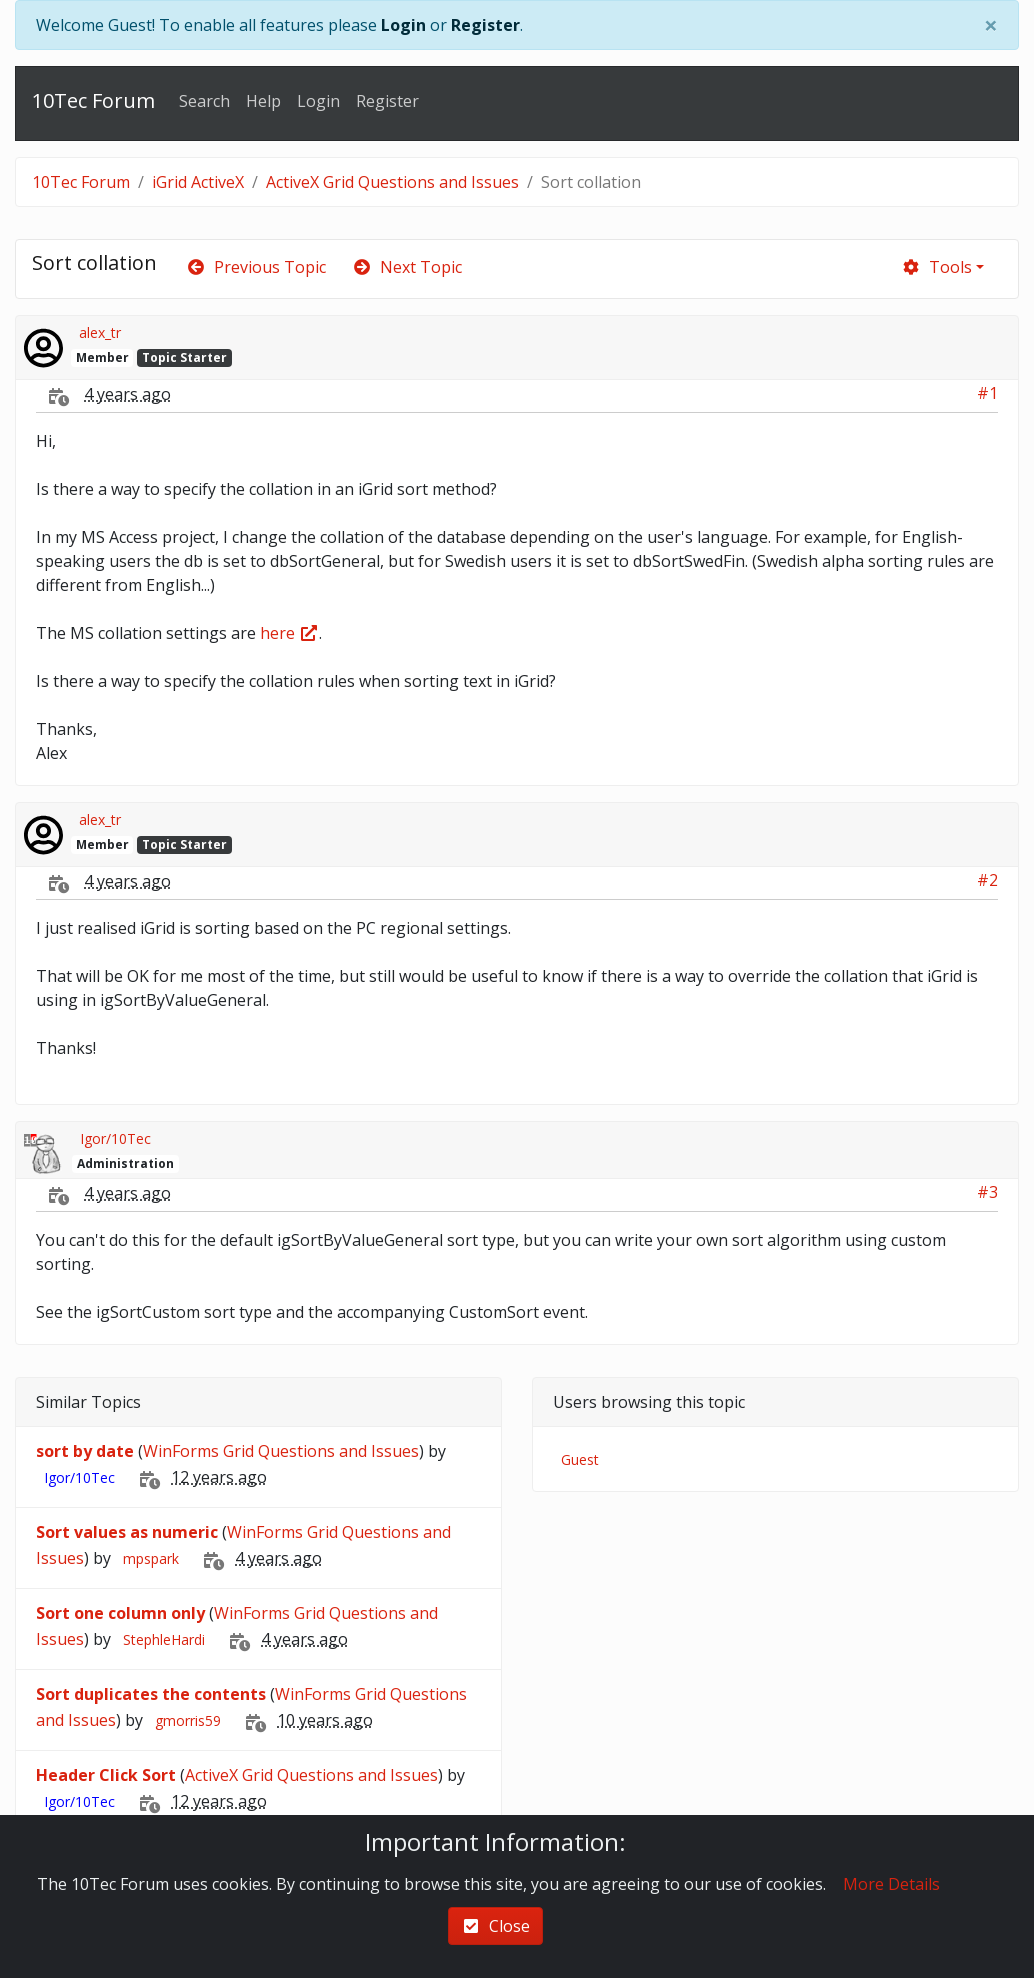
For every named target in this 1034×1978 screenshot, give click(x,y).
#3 (987, 1192)
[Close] (991, 25)
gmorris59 (188, 1720)
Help (263, 101)
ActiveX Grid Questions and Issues (392, 182)
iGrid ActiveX (198, 182)
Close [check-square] (495, 1926)
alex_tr (100, 332)
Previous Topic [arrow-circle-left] (256, 267)
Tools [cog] (936, 267)
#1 (987, 393)
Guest (580, 1459)
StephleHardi (164, 1639)
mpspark (151, 1558)
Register (485, 25)
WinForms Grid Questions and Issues (281, 1451)
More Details (891, 1884)
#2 (987, 880)
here (289, 633)
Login (403, 25)
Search (204, 101)
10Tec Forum (93, 100)
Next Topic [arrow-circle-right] (407, 267)
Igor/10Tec (115, 1138)
